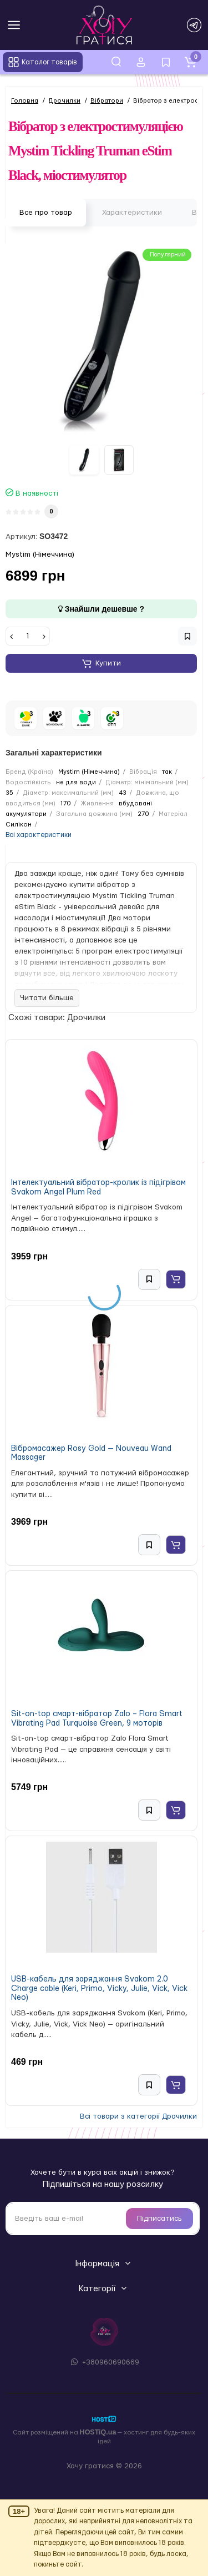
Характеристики (132, 212)
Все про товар (45, 212)
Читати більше (47, 998)
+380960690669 (104, 2362)
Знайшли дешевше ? (101, 608)
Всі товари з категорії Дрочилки (138, 2116)
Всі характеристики (39, 834)
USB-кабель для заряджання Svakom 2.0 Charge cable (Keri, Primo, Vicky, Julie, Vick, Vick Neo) (99, 1988)
